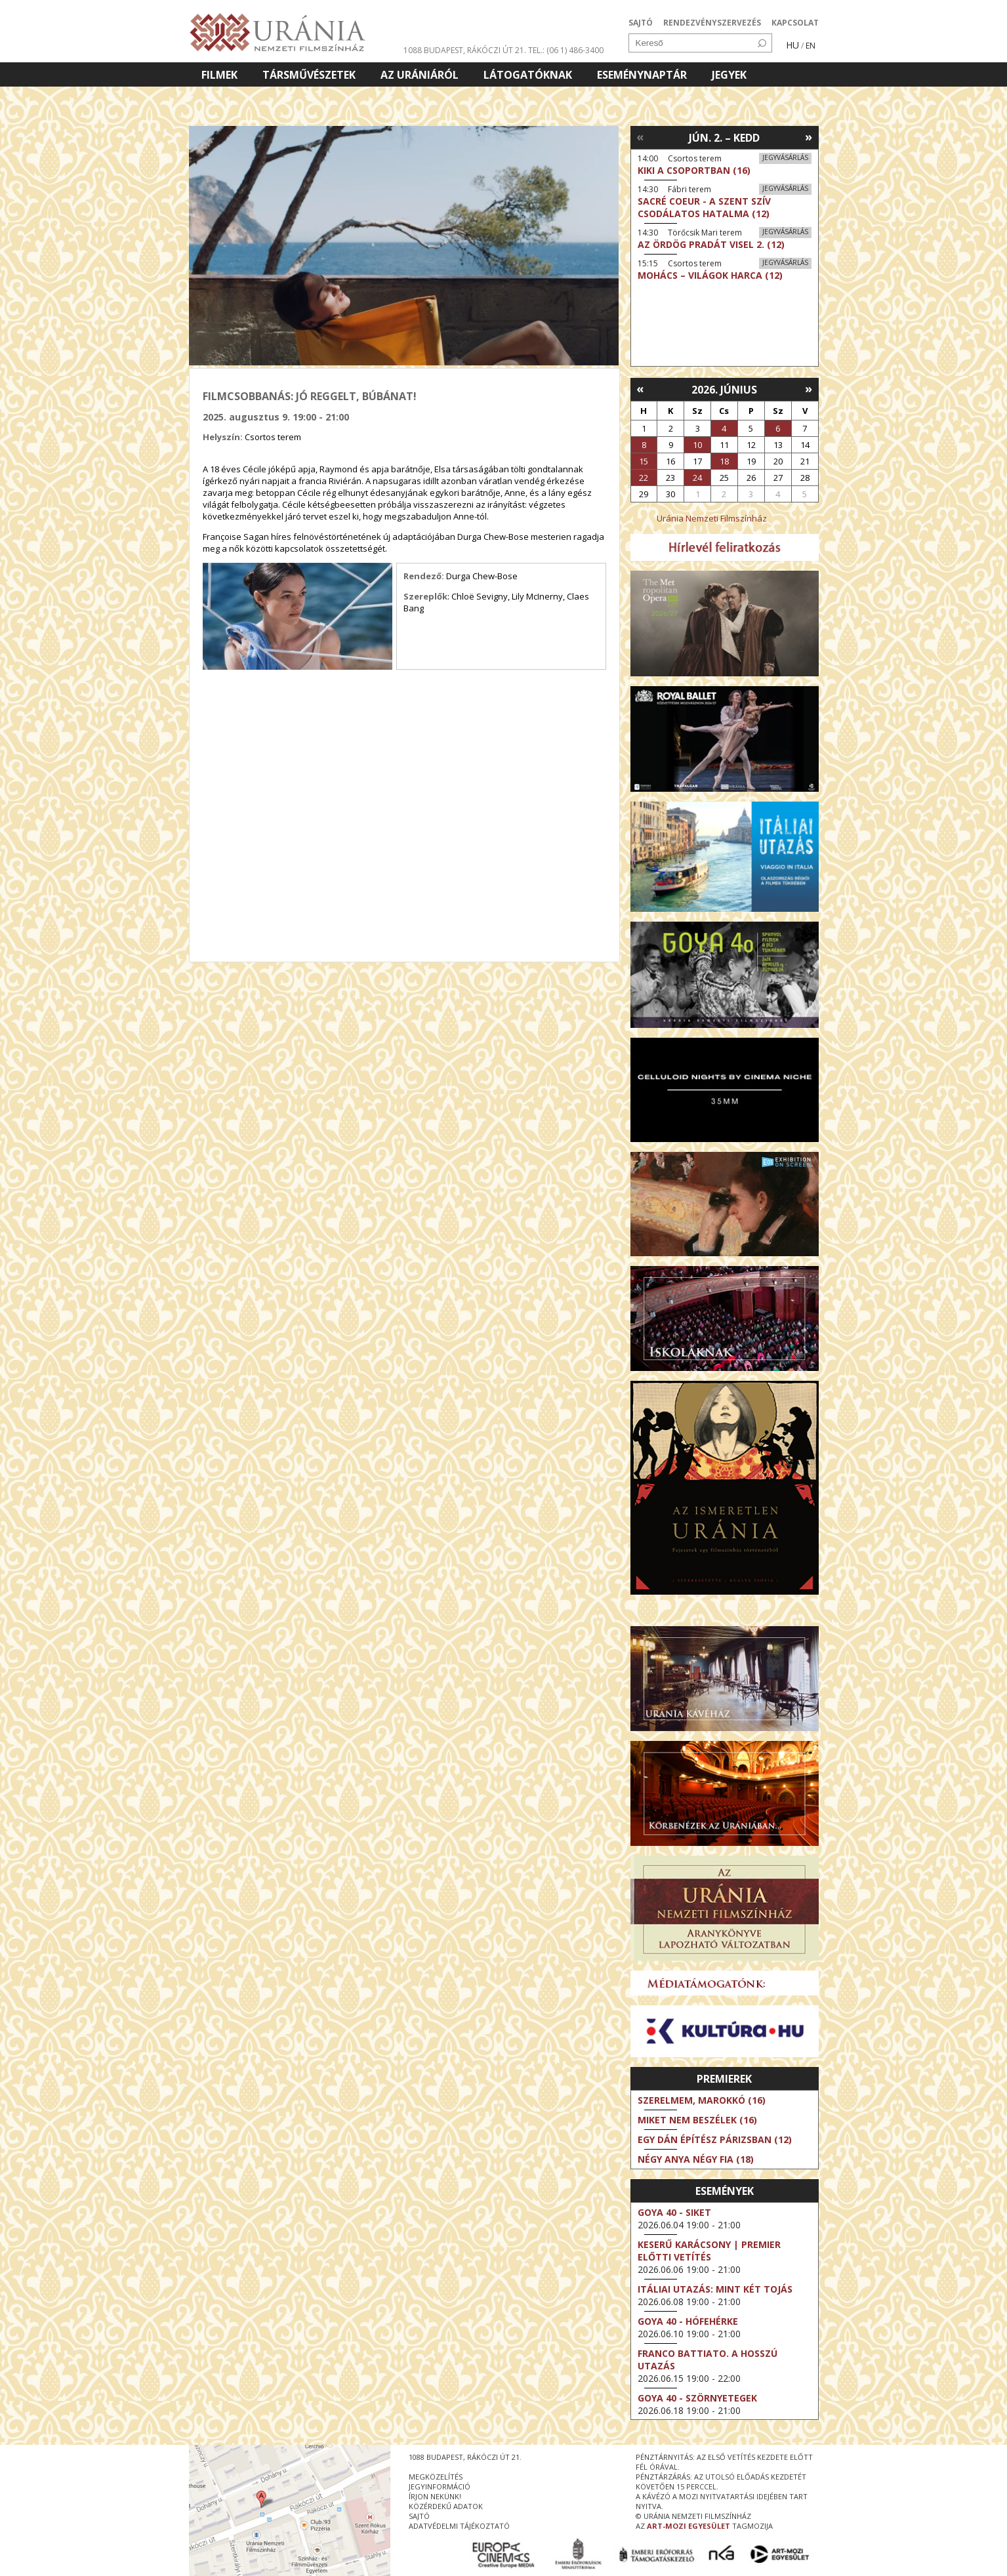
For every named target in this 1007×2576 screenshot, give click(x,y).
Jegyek (729, 75)
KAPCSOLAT (795, 22)
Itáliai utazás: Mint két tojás (715, 2289)
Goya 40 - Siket (674, 2212)
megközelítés (435, 2477)
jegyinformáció (439, 2486)
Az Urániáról (419, 75)
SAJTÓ (640, 22)
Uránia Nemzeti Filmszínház (712, 518)
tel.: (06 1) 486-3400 (566, 50)
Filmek (219, 75)
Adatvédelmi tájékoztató (459, 2526)
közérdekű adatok (446, 2506)
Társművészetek (309, 75)
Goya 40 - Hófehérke (688, 2321)
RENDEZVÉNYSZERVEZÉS (712, 22)
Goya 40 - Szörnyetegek (697, 2398)
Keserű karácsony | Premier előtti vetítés (709, 2250)
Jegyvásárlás (785, 157)
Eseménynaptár (642, 75)
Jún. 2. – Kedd (724, 138)
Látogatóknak (527, 75)
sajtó (419, 2516)
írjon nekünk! (435, 2496)
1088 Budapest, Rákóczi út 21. (464, 50)
